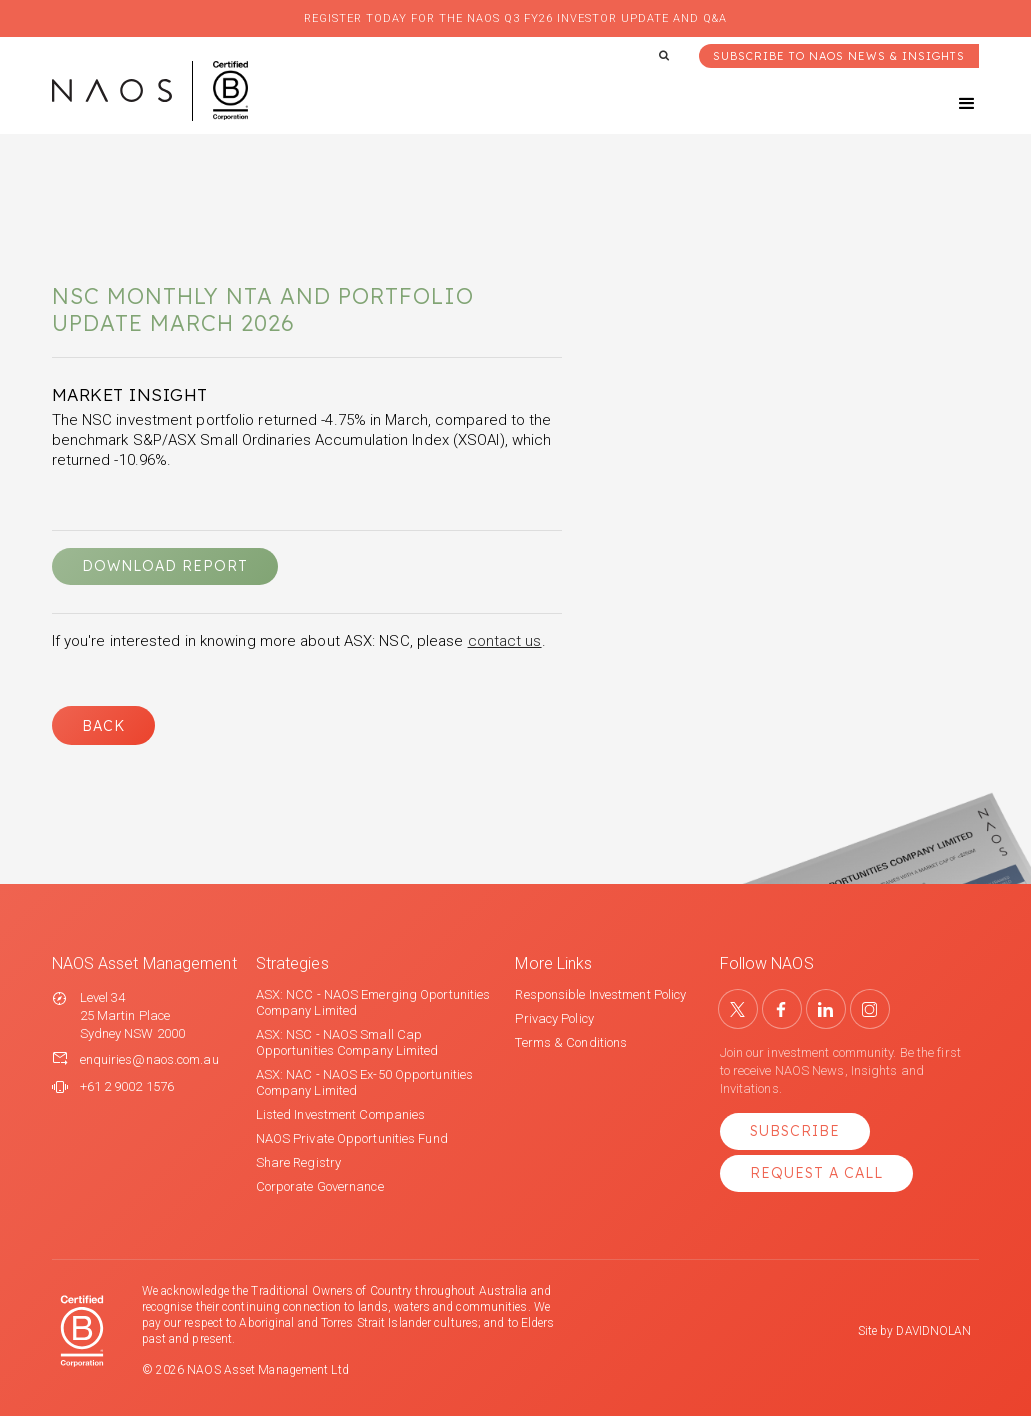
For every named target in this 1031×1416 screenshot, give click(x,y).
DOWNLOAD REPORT (165, 566)
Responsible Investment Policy (600, 994)
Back (103, 726)
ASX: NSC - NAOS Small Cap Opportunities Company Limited (347, 1042)
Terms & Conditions (571, 1042)
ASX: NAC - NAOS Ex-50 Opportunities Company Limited (365, 1082)
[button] (949, 104)
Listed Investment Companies (341, 1114)
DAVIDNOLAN (933, 1331)
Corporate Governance (320, 1186)
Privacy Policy (554, 1018)
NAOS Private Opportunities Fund (352, 1138)
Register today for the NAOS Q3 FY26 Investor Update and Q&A (515, 18)
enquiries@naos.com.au (149, 1059)
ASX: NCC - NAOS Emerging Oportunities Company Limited (373, 1002)
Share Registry (298, 1162)
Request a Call (816, 1173)
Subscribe (795, 1131)
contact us (505, 641)
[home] (150, 91)
